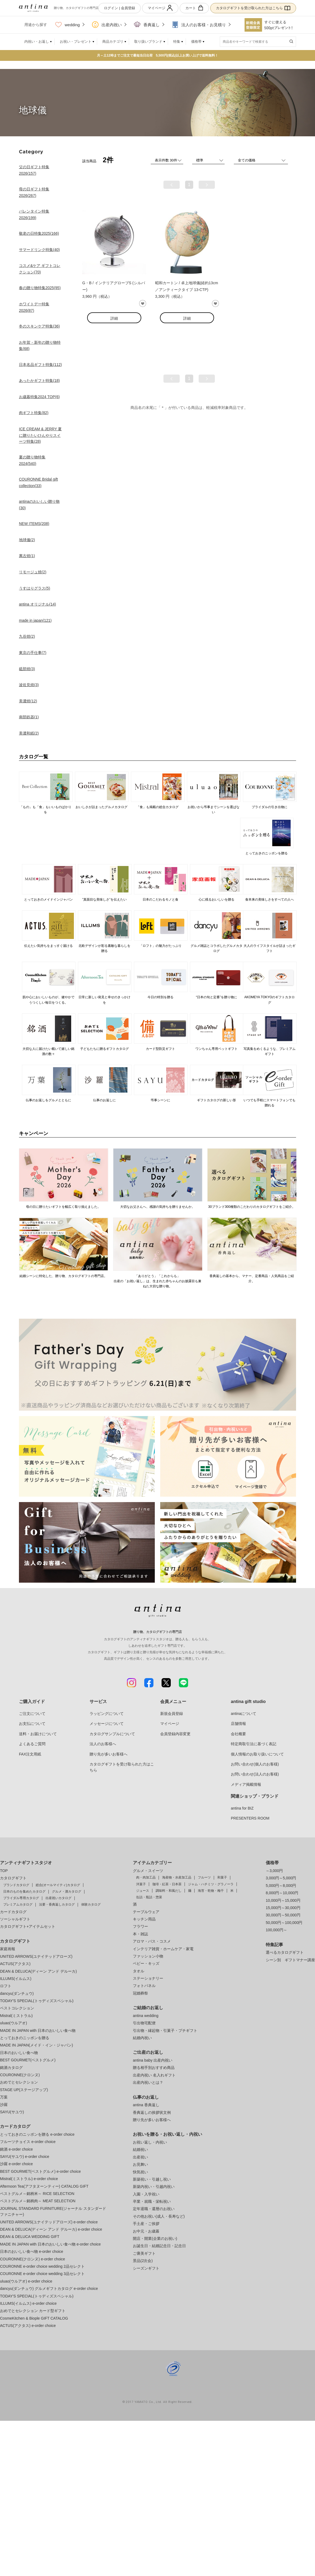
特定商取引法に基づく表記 (253, 1744)
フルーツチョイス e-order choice (27, 2141)
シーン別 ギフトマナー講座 (290, 1960)
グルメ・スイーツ (148, 1871)
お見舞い (140, 2164)
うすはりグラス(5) (34, 588)
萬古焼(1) (27, 556)
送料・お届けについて (38, 1734)
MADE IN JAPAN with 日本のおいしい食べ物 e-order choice (50, 2244)
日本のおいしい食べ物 (19, 2053)
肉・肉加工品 (146, 1877)
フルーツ (204, 1877)
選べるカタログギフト (285, 1952)
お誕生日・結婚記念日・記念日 (159, 2246)
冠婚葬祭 (140, 1993)
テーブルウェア (146, 1912)
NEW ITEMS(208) (34, 523)
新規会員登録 (171, 1713)
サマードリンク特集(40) (39, 249)
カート (194, 8)
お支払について (32, 1723)
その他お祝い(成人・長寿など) (159, 2216)
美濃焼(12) (28, 701)
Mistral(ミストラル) (16, 2015)
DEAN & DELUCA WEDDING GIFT (29, 2236)
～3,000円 (274, 1871)
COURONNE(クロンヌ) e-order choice (32, 2259)
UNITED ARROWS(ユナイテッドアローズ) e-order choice (49, 2222)
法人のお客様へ (103, 1744)
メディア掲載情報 (246, 1784)
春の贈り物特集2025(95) (40, 288)
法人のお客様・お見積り (199, 25)
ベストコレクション (17, 2008)
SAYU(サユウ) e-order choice (24, 2156)
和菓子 (222, 1877)
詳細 (114, 318)
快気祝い (140, 2172)
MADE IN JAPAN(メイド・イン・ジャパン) (36, 2045)
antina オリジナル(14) (37, 604)
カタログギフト (13, 1878)
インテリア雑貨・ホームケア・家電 (163, 1949)
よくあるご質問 (32, 1744)
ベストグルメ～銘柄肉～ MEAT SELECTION (38, 2201)
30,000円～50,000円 (283, 1915)
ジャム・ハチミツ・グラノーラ (211, 1884)
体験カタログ (91, 1904)
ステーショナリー (148, 1978)
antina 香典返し (146, 2105)
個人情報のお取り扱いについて (257, 1754)
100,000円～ (276, 1930)
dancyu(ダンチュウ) (17, 1993)
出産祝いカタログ (58, 1898)
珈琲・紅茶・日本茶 (167, 1884)
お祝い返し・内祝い (150, 2142)
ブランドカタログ (16, 1885)
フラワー (140, 1926)
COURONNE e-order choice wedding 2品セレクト (42, 2266)
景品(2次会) (143, 2260)
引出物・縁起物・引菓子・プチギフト (165, 2030)
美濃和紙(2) (29, 733)
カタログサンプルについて (112, 1734)
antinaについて (243, 1713)
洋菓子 (141, 1884)
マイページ (160, 8)
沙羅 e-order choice (16, 2164)
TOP (4, 1871)
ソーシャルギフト (15, 1919)
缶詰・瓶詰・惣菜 (149, 1897)
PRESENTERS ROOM (250, 1818)
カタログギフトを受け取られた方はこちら (253, 8)
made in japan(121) (35, 620)
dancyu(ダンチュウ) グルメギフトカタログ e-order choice (49, 2288)
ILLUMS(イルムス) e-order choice (28, 2303)
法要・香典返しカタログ (57, 1904)
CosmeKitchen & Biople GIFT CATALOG (34, 2318)
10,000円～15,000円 (283, 1900)
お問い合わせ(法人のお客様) (255, 1774)
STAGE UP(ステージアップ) (24, 2090)
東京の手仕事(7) (32, 652)
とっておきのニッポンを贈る (24, 2038)
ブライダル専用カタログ (21, 1898)
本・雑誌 (140, 1934)
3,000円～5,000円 (281, 1878)
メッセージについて (107, 1723)
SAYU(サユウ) (12, 2112)
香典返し (147, 25)
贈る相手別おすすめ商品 (154, 2067)
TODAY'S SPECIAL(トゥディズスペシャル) (36, 2001)
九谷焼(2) (27, 636)
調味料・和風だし (169, 1891)
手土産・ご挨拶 (146, 2223)
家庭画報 (7, 1949)
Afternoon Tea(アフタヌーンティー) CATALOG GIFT (44, 2186)
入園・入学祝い (146, 2194)
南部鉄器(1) (29, 717)
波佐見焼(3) (29, 685)
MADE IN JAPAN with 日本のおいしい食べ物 (38, 2030)
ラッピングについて (107, 1713)
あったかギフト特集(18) (39, 380)
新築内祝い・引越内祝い (154, 2186)
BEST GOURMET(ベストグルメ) (27, 2060)
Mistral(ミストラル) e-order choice (29, 2179)
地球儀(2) (27, 540)
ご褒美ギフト (144, 2253)
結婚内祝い (142, 2038)
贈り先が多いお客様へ (108, 1754)
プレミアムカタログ (17, 1904)
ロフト (5, 1986)
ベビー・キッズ (146, 1963)
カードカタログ (13, 1912)
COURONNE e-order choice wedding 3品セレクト (42, 2273)
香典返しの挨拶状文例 (152, 2112)
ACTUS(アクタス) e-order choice (28, 2325)
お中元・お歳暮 (146, 2231)
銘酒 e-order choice (16, 2149)
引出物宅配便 (144, 2023)
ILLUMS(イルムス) (15, 1978)
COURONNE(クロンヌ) (20, 2075)
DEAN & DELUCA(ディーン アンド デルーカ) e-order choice (51, 2229)
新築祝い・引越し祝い (152, 2179)
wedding (67, 25)
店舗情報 (238, 1723)
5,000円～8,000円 (281, 1885)
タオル (138, 1971)
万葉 (4, 2097)
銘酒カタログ (11, 2067)
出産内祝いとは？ (148, 2082)
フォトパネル (144, 1985)
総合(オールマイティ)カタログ (58, 1885)
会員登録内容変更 (175, 1734)
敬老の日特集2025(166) (39, 233)
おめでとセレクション (19, 2082)
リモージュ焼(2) (32, 572)
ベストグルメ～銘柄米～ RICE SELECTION (37, 2193)
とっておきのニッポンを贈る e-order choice (37, 2134)
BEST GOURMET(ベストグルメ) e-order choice (40, 2171)
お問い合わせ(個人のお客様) (255, 1764)
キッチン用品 (144, 1919)
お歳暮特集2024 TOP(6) (39, 397)
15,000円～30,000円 (283, 1908)
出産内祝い (107, 25)
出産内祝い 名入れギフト (154, 2075)
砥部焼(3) (27, 669)
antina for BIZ (242, 1808)
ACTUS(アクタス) (15, 1964)
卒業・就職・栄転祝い (152, 2201)
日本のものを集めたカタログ (24, 1891)
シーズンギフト (146, 2268)
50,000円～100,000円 (284, 1922)
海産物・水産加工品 (176, 1877)
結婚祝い (140, 2149)
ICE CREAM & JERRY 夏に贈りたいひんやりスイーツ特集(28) (40, 435)
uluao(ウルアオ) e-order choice (26, 2281)
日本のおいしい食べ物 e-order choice (31, 2251)
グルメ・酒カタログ (66, 1891)
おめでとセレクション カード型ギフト (32, 2311)
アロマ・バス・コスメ (152, 1941)
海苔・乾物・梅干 (211, 1891)
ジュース (142, 1891)
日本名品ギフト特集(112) (40, 364)
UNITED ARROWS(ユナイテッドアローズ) (36, 1956)
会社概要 (238, 1734)
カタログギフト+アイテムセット (27, 1926)
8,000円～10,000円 (282, 1893)
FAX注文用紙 (30, 1754)
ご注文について (32, 1713)
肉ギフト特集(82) (33, 413)
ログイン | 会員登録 (119, 8)
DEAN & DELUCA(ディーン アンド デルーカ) (38, 1971)
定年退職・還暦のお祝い (154, 2209)
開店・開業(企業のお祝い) (155, 2238)
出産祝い (140, 2157)
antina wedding (145, 2015)
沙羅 (4, 2104)
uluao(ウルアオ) (13, 2023)
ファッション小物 (148, 1956)
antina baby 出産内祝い (152, 2060)
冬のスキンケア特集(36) (39, 326)
